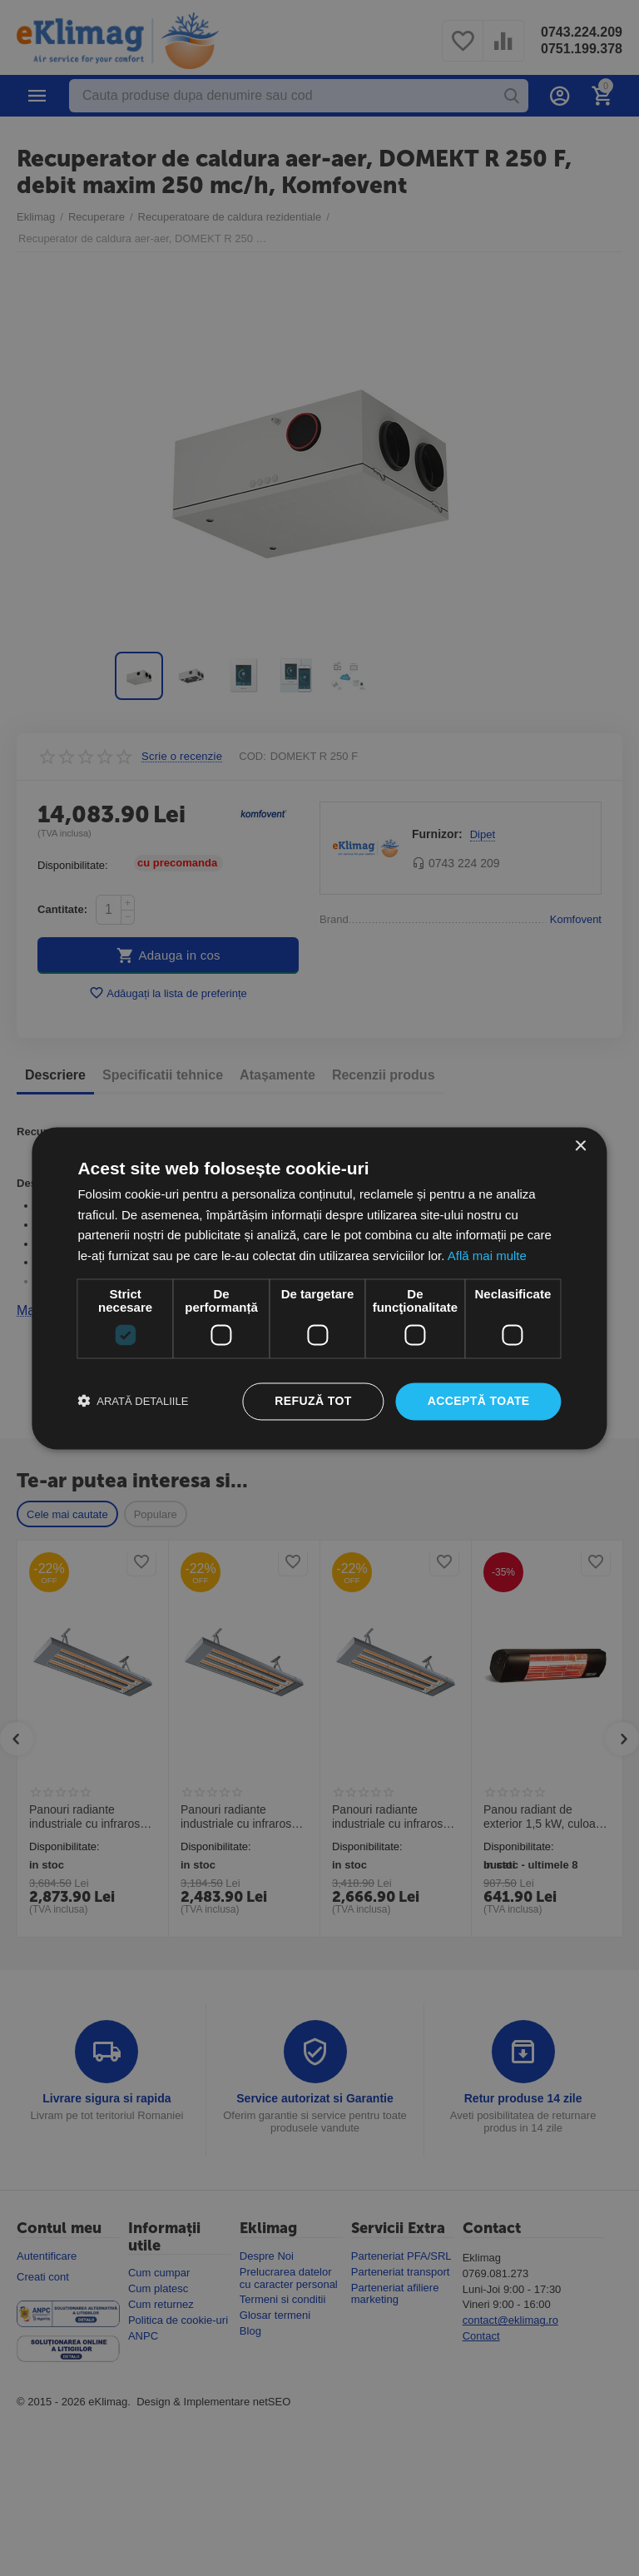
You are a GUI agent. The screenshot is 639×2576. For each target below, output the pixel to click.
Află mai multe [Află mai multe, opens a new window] (487, 1256)
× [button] (580, 1146)
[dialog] (319, 1288)
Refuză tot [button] (313, 1400)
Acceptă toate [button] (479, 1400)
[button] (132, 1401)
